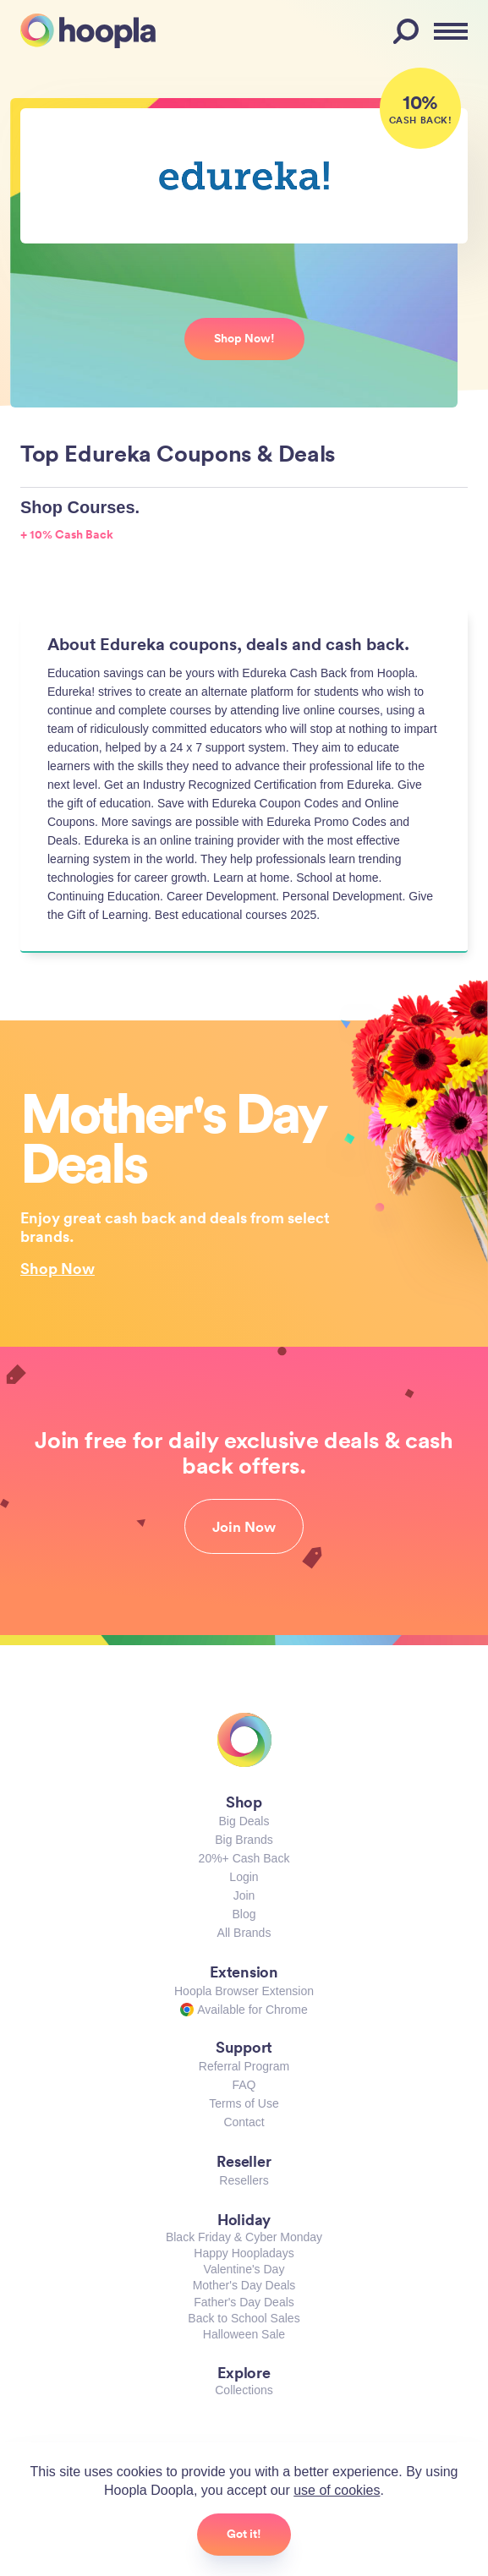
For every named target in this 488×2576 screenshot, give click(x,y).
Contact (243, 2122)
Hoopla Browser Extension (244, 1991)
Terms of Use (243, 2103)
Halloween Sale (244, 2334)
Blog (243, 1914)
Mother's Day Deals (244, 2285)
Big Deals (244, 1821)
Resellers (243, 2180)
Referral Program (244, 2066)
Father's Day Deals (244, 2302)
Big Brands (243, 1839)
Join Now (244, 1527)
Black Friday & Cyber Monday (244, 2237)
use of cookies (336, 2490)
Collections (243, 2390)
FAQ (243, 2085)
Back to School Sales (243, 2318)
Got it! (244, 2533)
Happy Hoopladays (243, 2253)
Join (244, 1895)
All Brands (244, 1932)
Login (243, 1877)
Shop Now (57, 1268)
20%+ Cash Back (244, 1858)
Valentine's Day (244, 2269)
